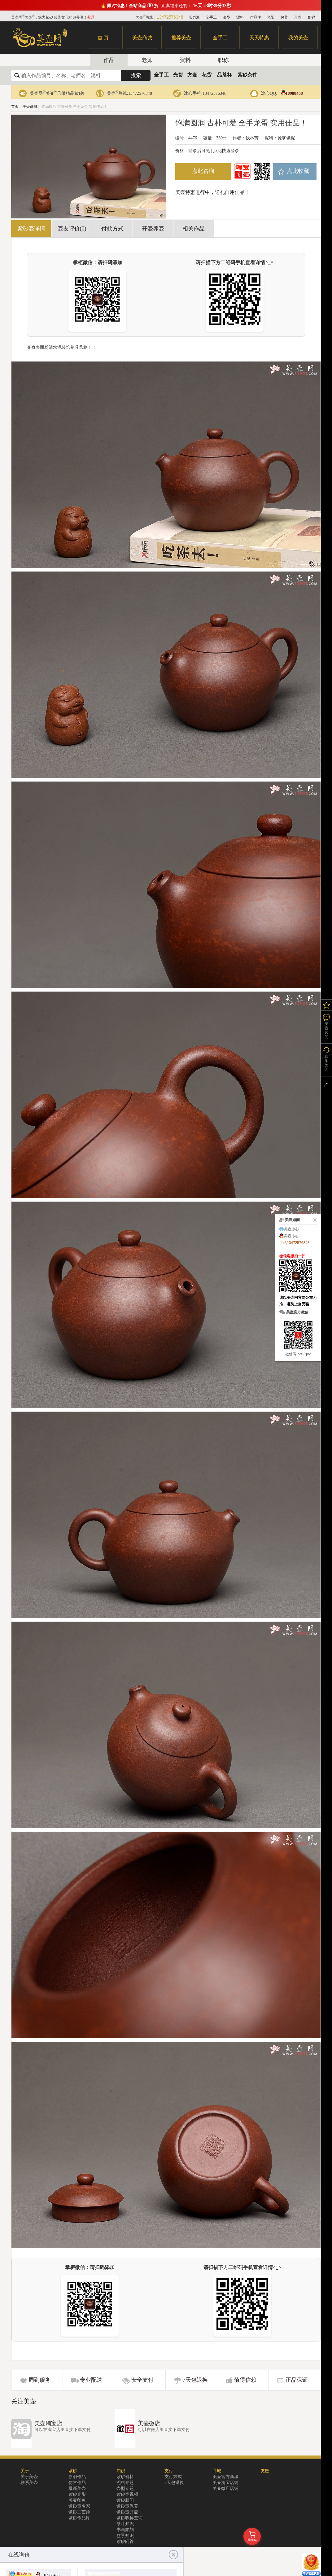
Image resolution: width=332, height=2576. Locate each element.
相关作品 (193, 229)
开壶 (297, 17)
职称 (311, 17)
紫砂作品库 (79, 2518)
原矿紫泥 (286, 138)
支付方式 (173, 2476)
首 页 (103, 37)
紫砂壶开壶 (127, 2512)
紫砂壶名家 (79, 2506)
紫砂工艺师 (79, 2512)
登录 (91, 17)
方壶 (192, 74)
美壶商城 (142, 37)
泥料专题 (125, 2482)
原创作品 (77, 2476)
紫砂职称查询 (129, 2518)
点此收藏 (298, 171)
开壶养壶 (153, 229)
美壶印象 (77, 2500)
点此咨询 (203, 171)
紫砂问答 (125, 2541)
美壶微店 (149, 2423)
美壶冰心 (291, 1229)
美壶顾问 (326, 1030)
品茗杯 (224, 74)
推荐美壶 (181, 37)
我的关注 (326, 1005)
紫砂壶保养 (127, 2506)
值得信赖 (245, 2380)
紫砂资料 (125, 2476)
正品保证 (297, 2380)
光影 (270, 17)
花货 (207, 74)
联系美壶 (29, 2482)
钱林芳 (252, 138)
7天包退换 (195, 2380)
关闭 (314, 1220)
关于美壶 (29, 2476)
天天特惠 (259, 37)
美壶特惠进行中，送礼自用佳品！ (212, 192)
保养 (284, 17)
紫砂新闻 (125, 2500)
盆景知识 (125, 2535)
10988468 (290, 93)
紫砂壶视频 (127, 2494)
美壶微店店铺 (225, 2488)
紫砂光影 (77, 2494)
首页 (15, 106)
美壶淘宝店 (48, 2423)
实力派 (194, 17)
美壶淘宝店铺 (225, 2482)
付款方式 (112, 229)
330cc (221, 138)
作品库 (255, 17)
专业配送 (91, 2380)
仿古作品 (77, 2482)
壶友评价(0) (72, 229)
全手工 (211, 17)
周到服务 (39, 2380)
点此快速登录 (226, 150)
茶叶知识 (125, 2523)
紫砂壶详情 (31, 229)
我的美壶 (298, 37)
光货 (178, 74)
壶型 (226, 17)
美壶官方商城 (225, 2476)
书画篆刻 (125, 2529)
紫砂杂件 (247, 74)
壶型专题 (125, 2488)
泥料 (240, 17)
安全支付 (142, 2380)
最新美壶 (77, 2488)
